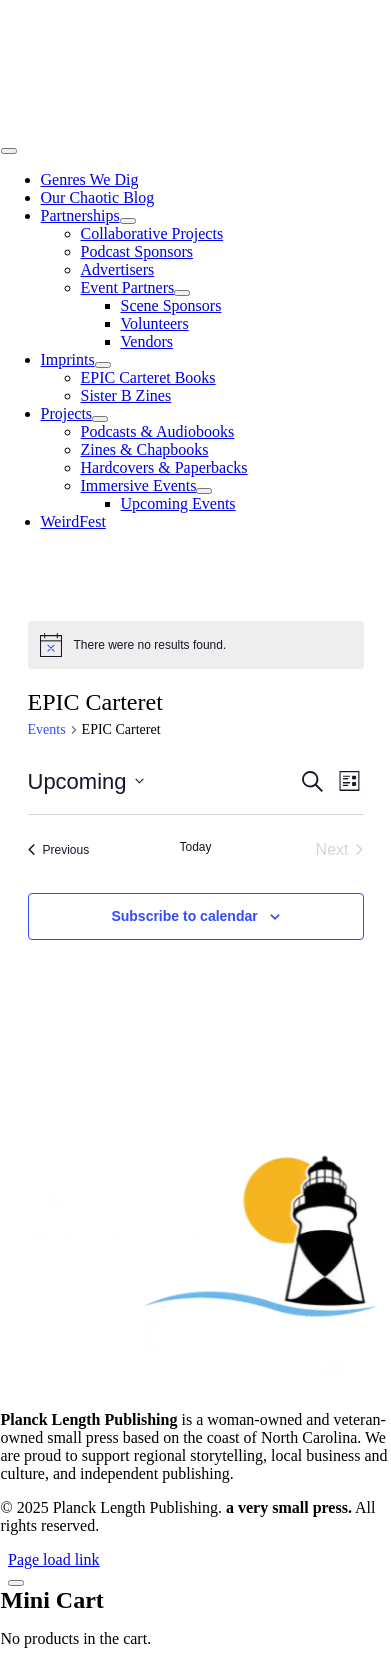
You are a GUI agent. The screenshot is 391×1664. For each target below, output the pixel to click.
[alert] (196, 645)
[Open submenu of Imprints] (103, 365)
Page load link (54, 1559)
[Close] (16, 1583)
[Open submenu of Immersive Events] (204, 491)
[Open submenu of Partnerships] (128, 221)
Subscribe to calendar (184, 916)
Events (47, 729)
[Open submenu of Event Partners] (182, 293)
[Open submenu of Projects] (100, 419)
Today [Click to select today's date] (195, 847)
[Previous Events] (59, 850)
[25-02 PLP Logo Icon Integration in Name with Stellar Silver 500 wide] (196, 127)
